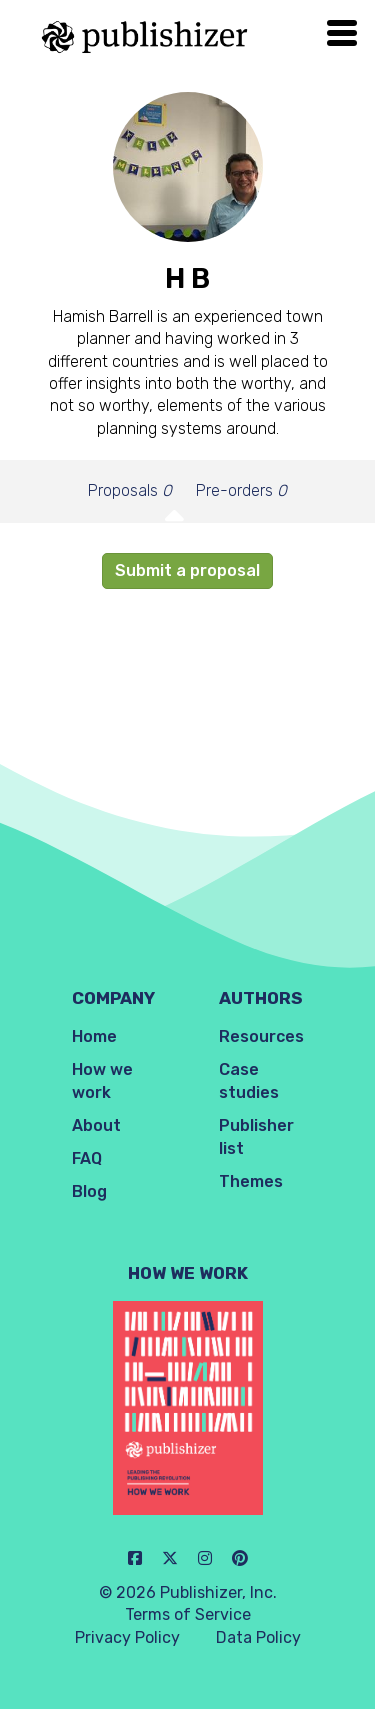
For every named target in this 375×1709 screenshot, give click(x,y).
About (96, 1125)
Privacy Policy (127, 1637)
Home (94, 1036)
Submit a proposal (187, 570)
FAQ (87, 1158)
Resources (261, 1036)
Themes (251, 1181)
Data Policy (258, 1637)
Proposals (130, 490)
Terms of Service (188, 1614)
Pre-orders (241, 490)
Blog (89, 1191)
